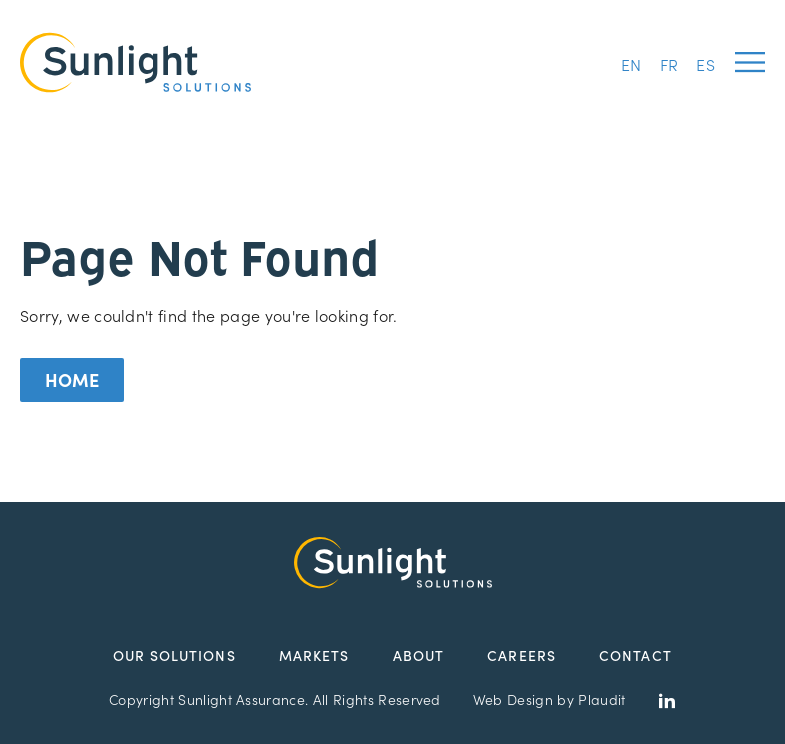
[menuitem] (631, 62)
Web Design (513, 699)
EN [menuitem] (631, 64)
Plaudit (601, 699)
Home (72, 379)
